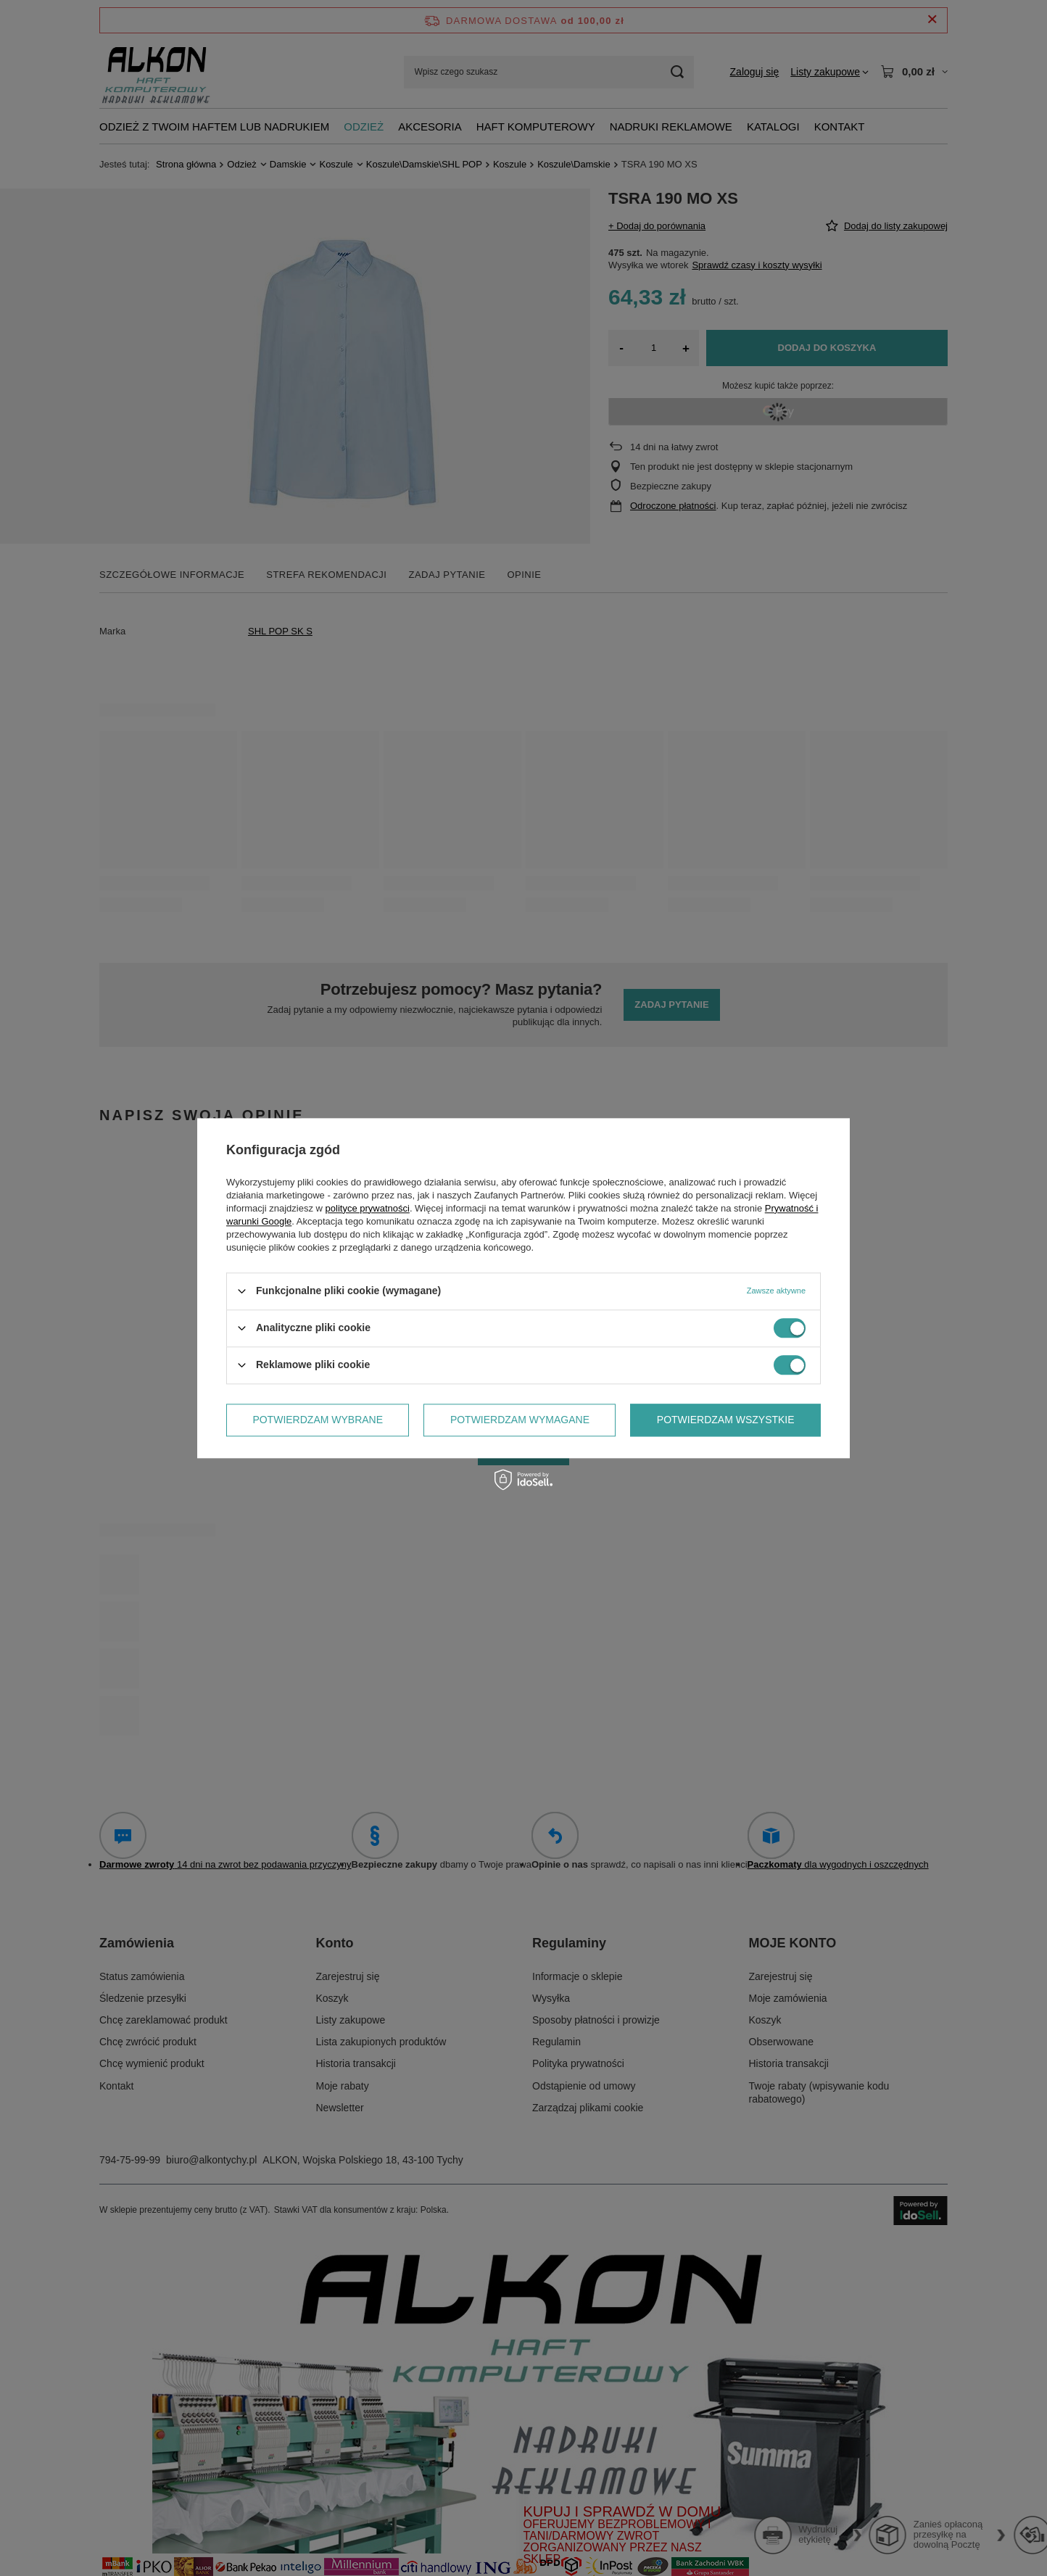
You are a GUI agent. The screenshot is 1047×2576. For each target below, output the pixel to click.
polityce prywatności (368, 1208)
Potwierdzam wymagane (519, 1419)
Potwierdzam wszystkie (726, 1419)
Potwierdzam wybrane (317, 1419)
